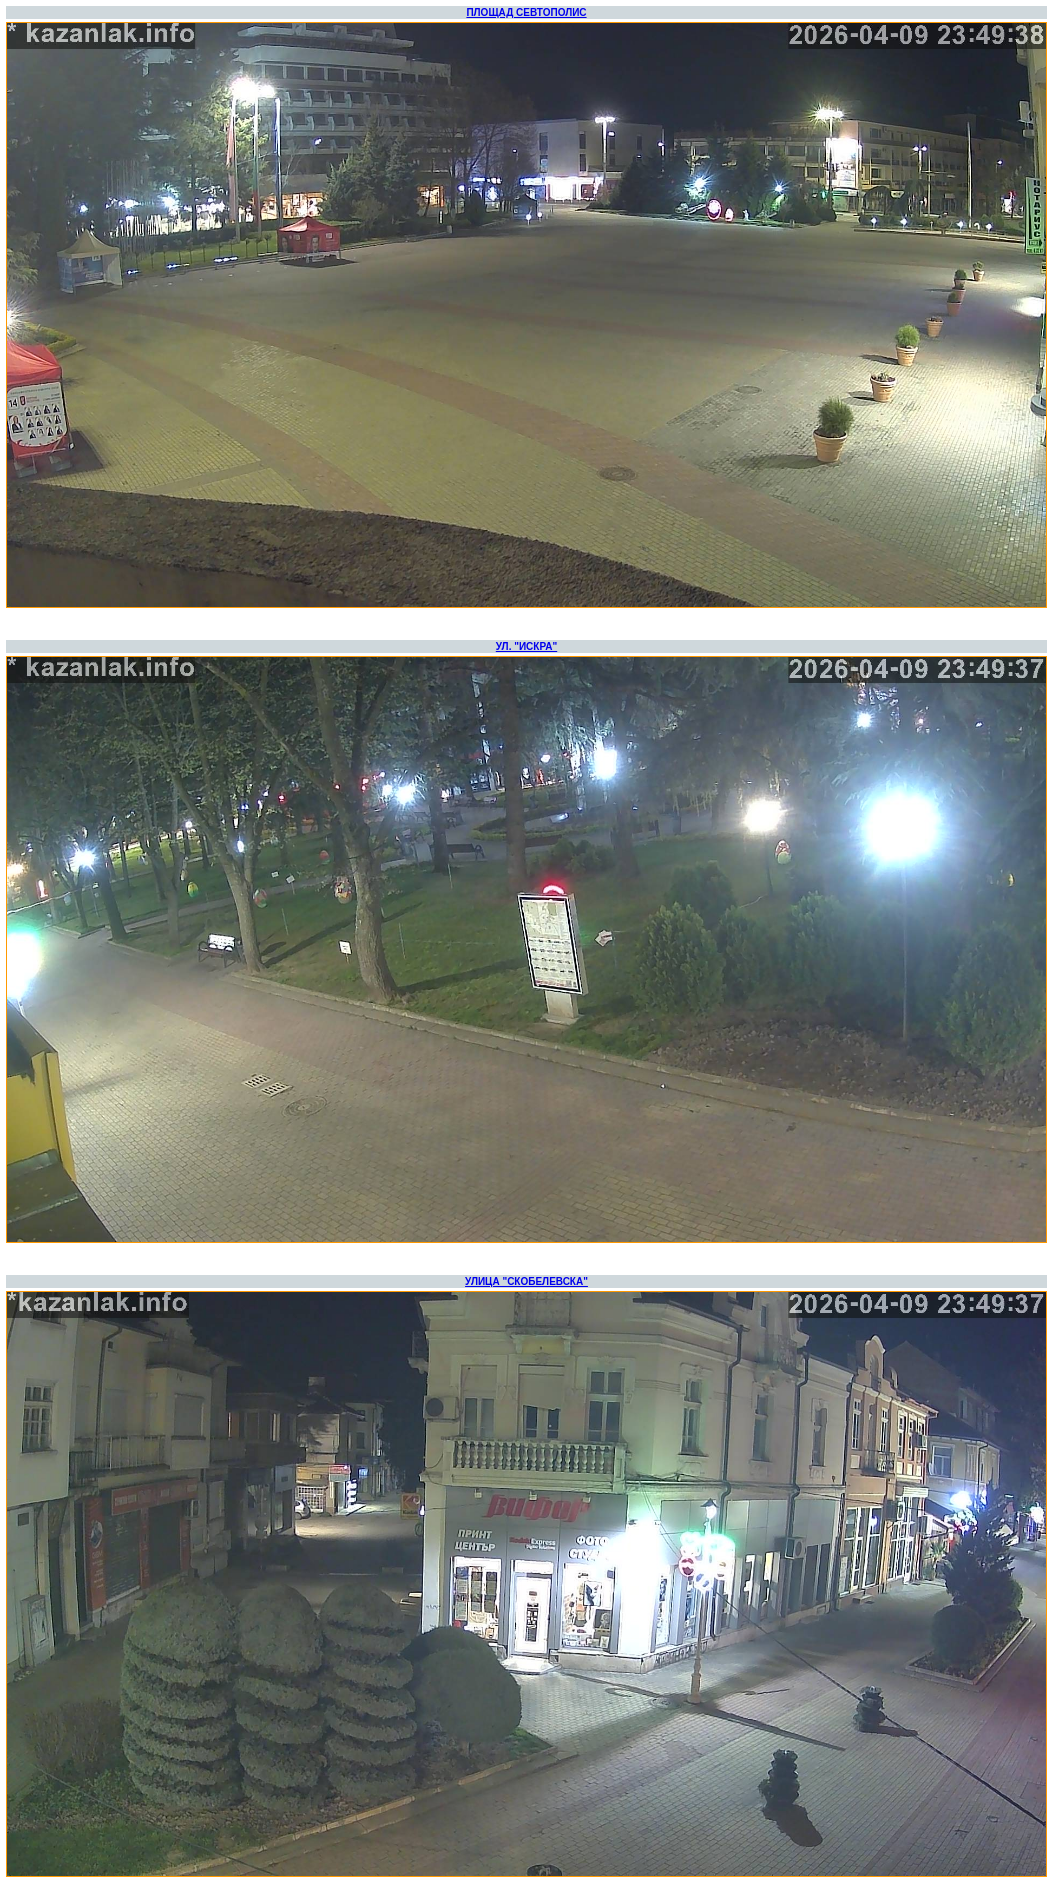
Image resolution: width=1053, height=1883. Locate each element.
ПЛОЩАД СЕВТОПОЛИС (526, 12)
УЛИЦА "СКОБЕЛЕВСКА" (526, 1281)
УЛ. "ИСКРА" (526, 646)
